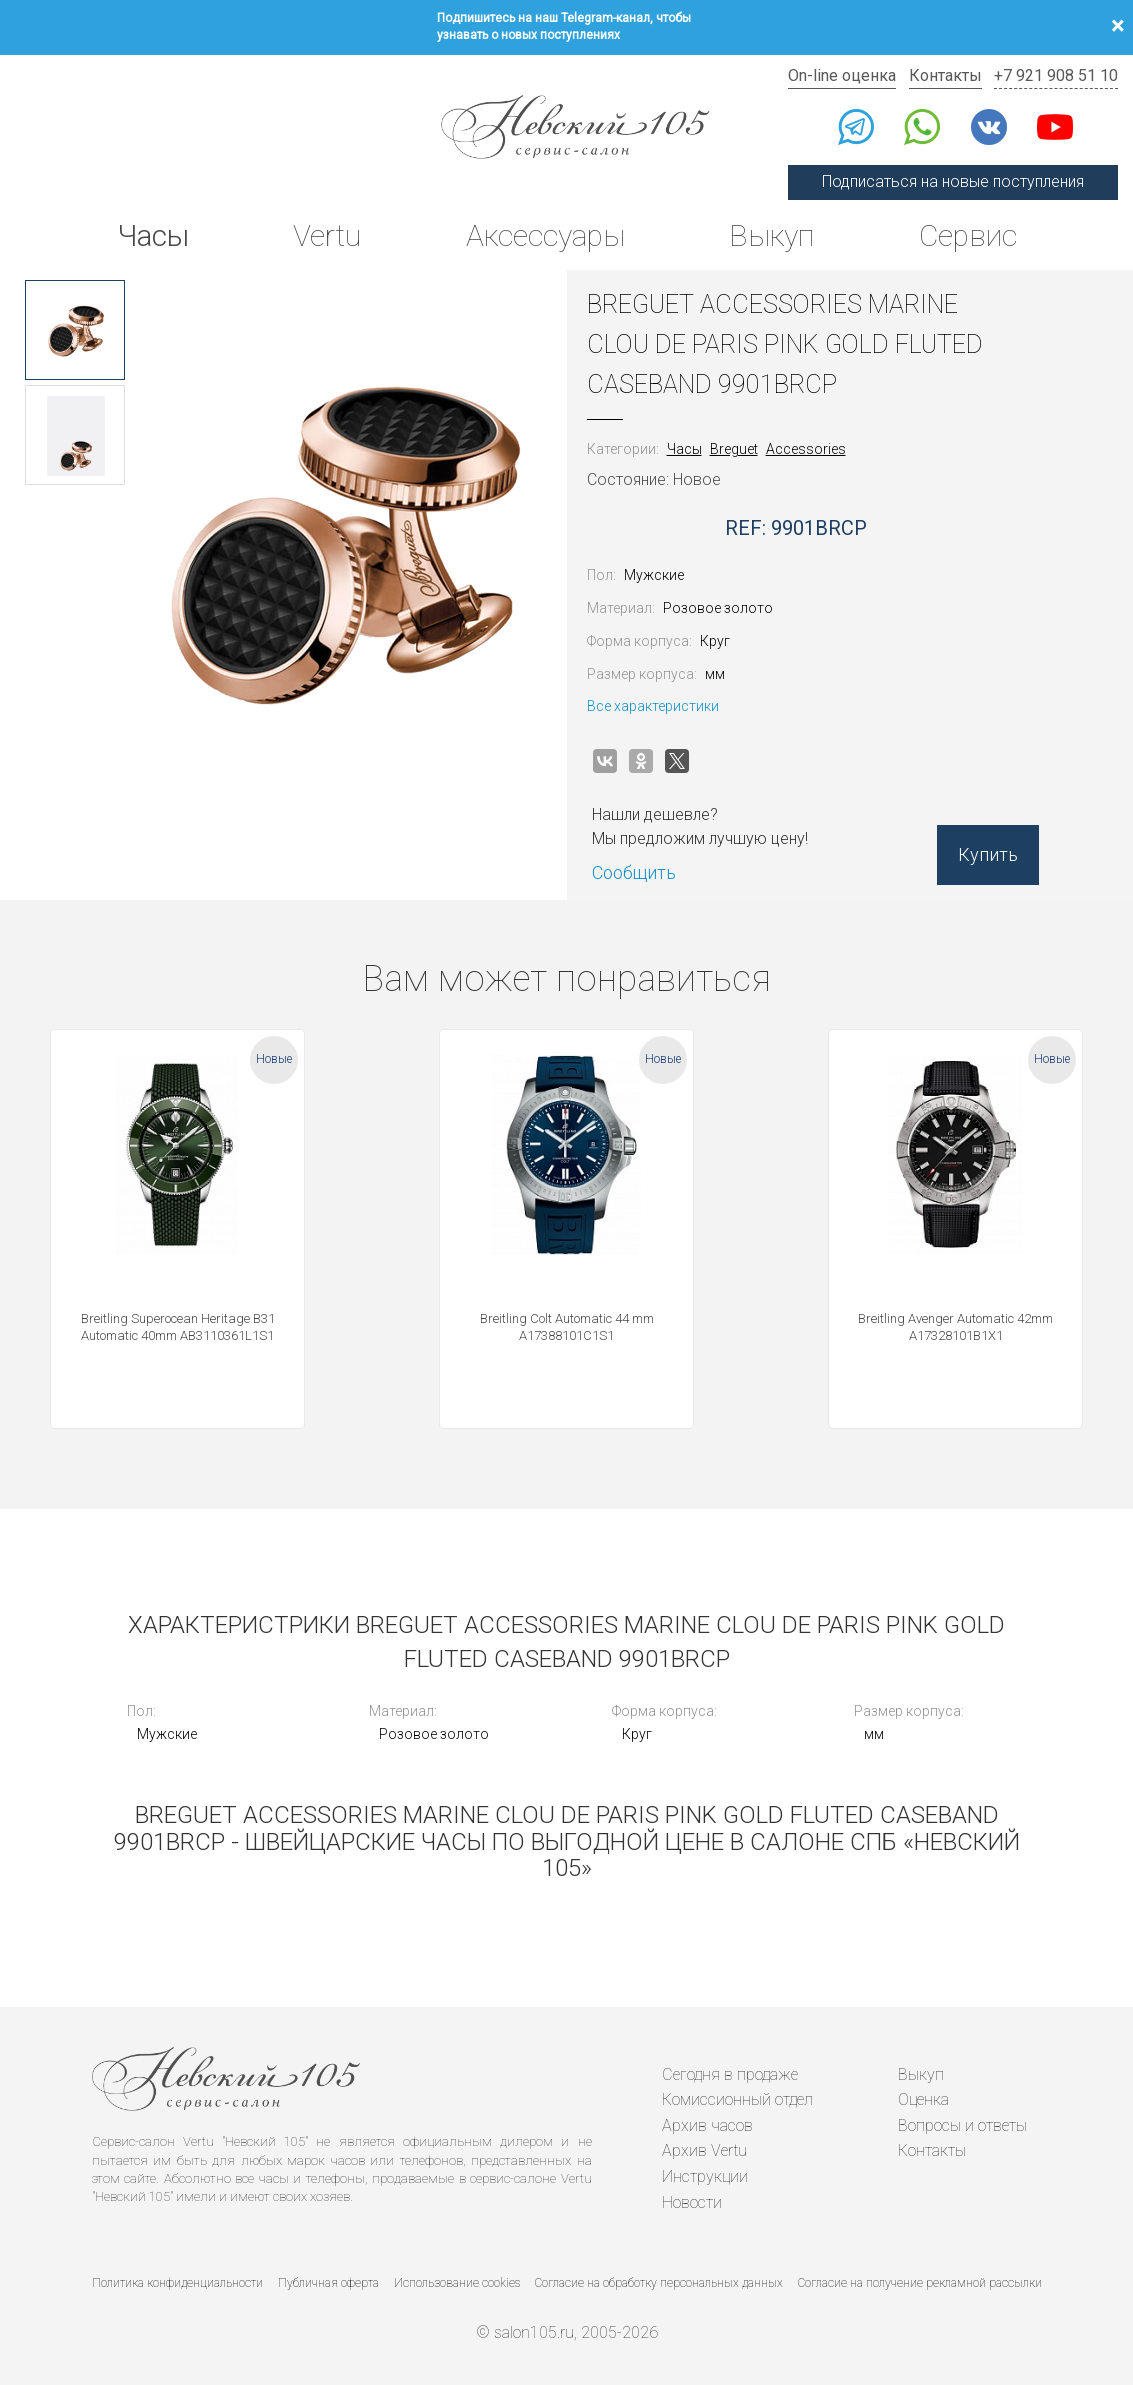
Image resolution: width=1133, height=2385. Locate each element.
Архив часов (707, 2125)
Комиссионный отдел (737, 2099)
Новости (692, 2202)
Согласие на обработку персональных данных (659, 2283)
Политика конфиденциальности (177, 2283)
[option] (75, 330)
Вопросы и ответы (962, 2125)
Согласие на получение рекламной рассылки (920, 2283)
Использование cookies (457, 2283)
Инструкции (705, 2176)
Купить (988, 854)
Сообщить (634, 872)
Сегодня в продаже (730, 2074)
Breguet (734, 449)
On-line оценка (842, 75)
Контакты (945, 75)
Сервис (968, 235)
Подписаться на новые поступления (953, 181)
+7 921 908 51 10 (1056, 75)
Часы (153, 235)
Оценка (923, 2099)
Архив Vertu (704, 2150)
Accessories (806, 449)
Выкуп (771, 235)
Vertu (327, 235)
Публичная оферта (328, 2283)
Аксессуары (545, 235)
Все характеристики (653, 706)
